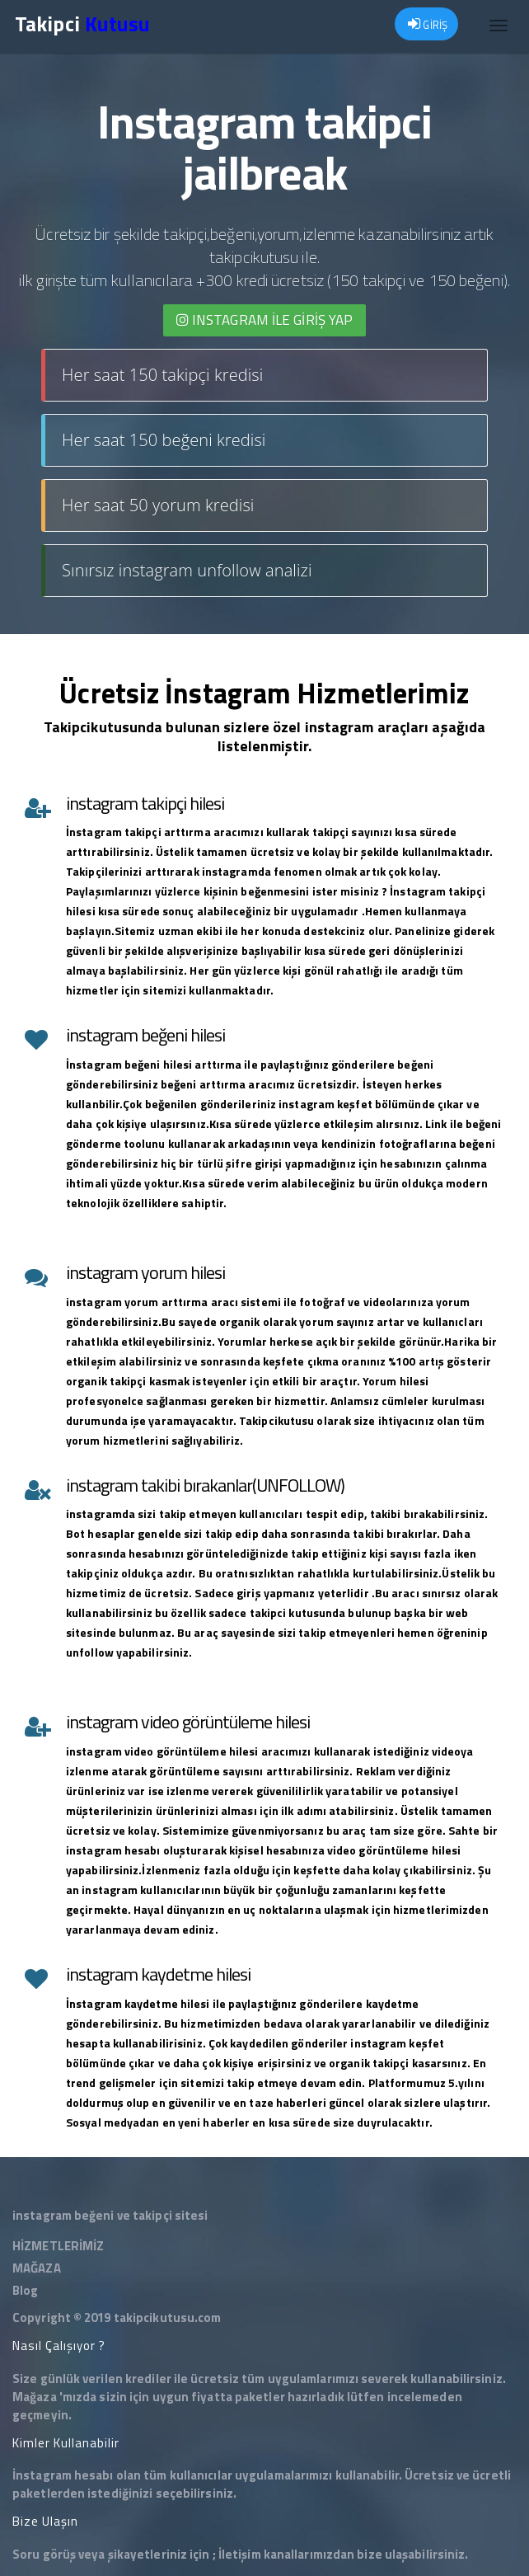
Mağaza (34, 2396)
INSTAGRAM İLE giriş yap (264, 320)
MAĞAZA (36, 2268)
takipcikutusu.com (168, 2317)
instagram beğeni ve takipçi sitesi (110, 2215)
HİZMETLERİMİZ (58, 2245)
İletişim (239, 2554)
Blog (25, 2290)
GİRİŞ (427, 24)
